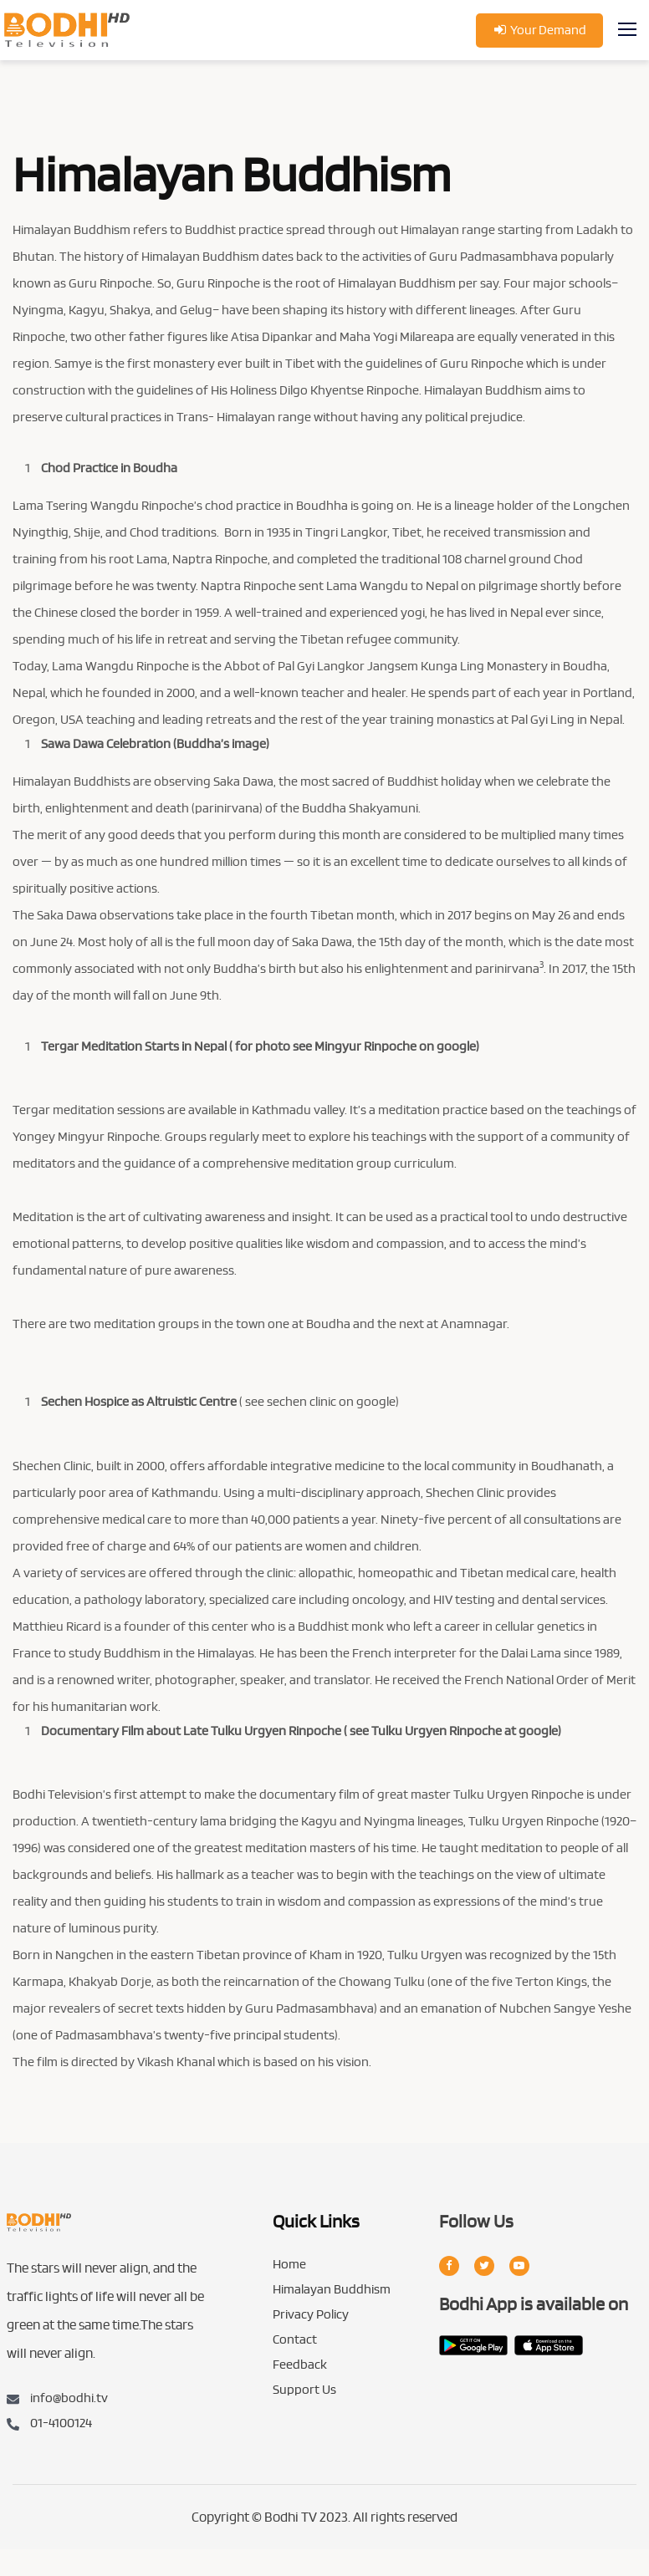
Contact (295, 2340)
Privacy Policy (311, 2315)
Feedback (300, 2365)
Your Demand (539, 30)
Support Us (304, 2390)
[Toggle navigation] (629, 30)
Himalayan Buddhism (332, 2290)
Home (289, 2265)
